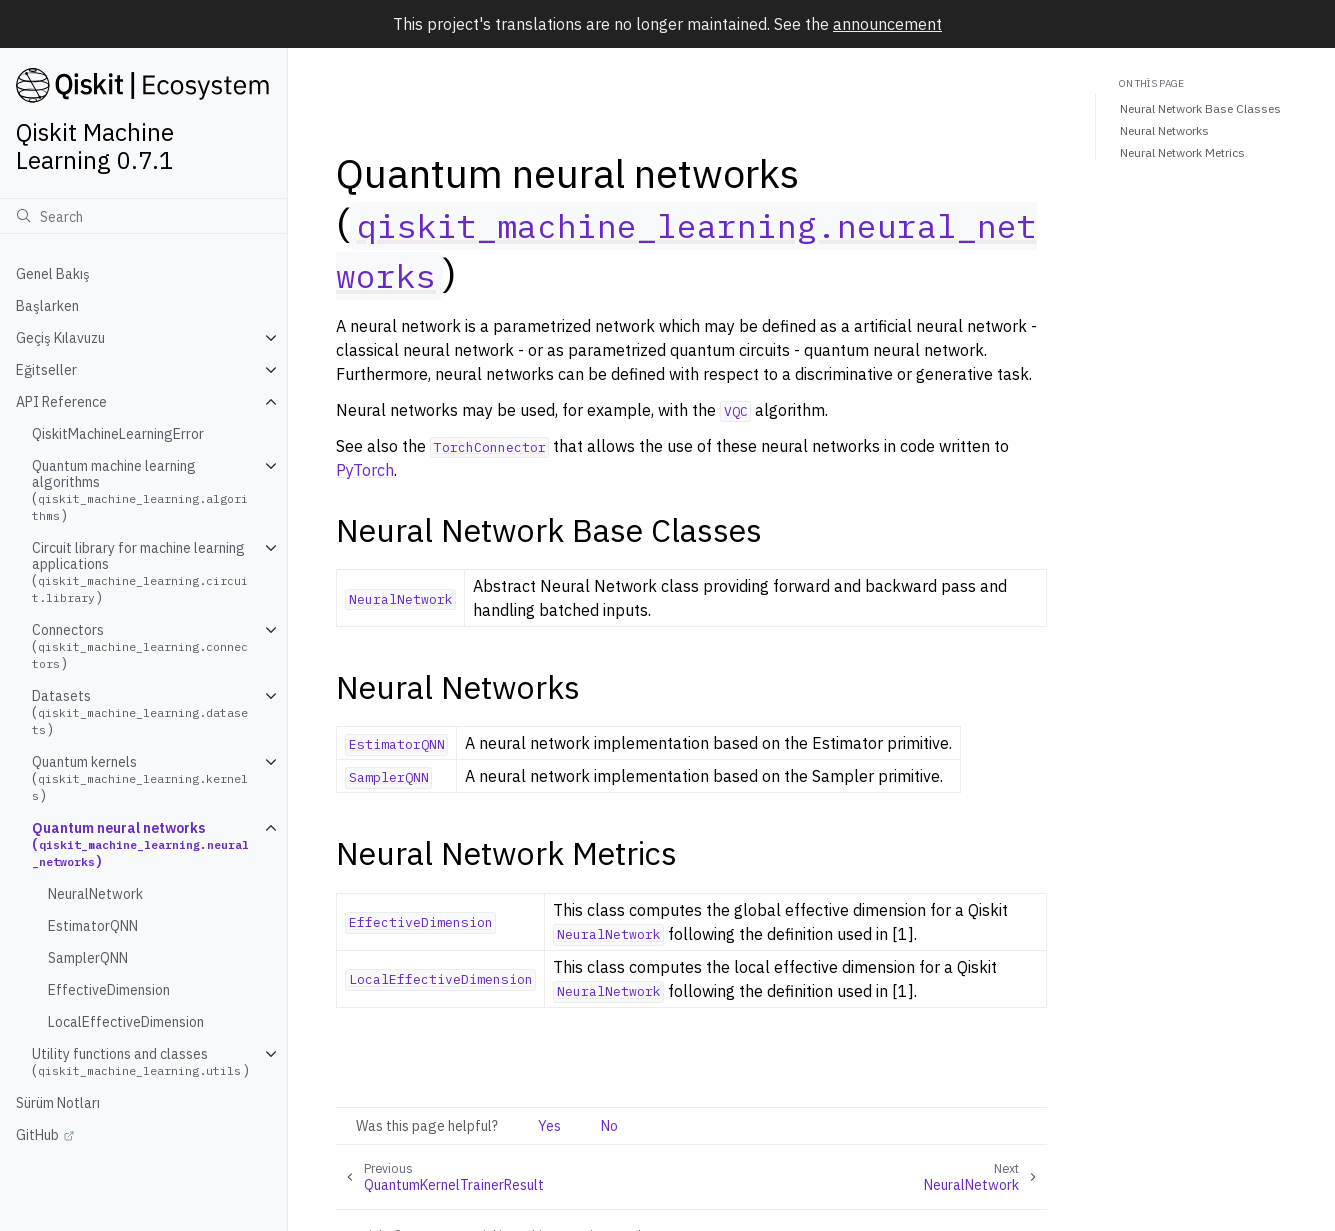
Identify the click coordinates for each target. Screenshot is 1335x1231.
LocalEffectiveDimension (126, 1022)
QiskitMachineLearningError (118, 434)
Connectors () (140, 646)
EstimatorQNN (93, 926)
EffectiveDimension (109, 990)
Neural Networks (1164, 130)
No (609, 1126)
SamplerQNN (88, 958)
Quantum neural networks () (140, 844)
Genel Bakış (53, 274)
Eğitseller (46, 370)
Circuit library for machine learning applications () (140, 572)
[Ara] (143, 216)
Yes (549, 1126)
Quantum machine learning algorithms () (140, 490)
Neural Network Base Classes (1200, 108)
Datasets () (140, 712)
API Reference (61, 402)
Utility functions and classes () (140, 1062)
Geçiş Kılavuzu (60, 338)
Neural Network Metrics (1182, 152)
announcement (887, 24)
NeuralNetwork (95, 894)
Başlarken (47, 306)
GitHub (37, 1135)
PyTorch (365, 470)
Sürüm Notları (58, 1103)
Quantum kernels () (140, 778)
